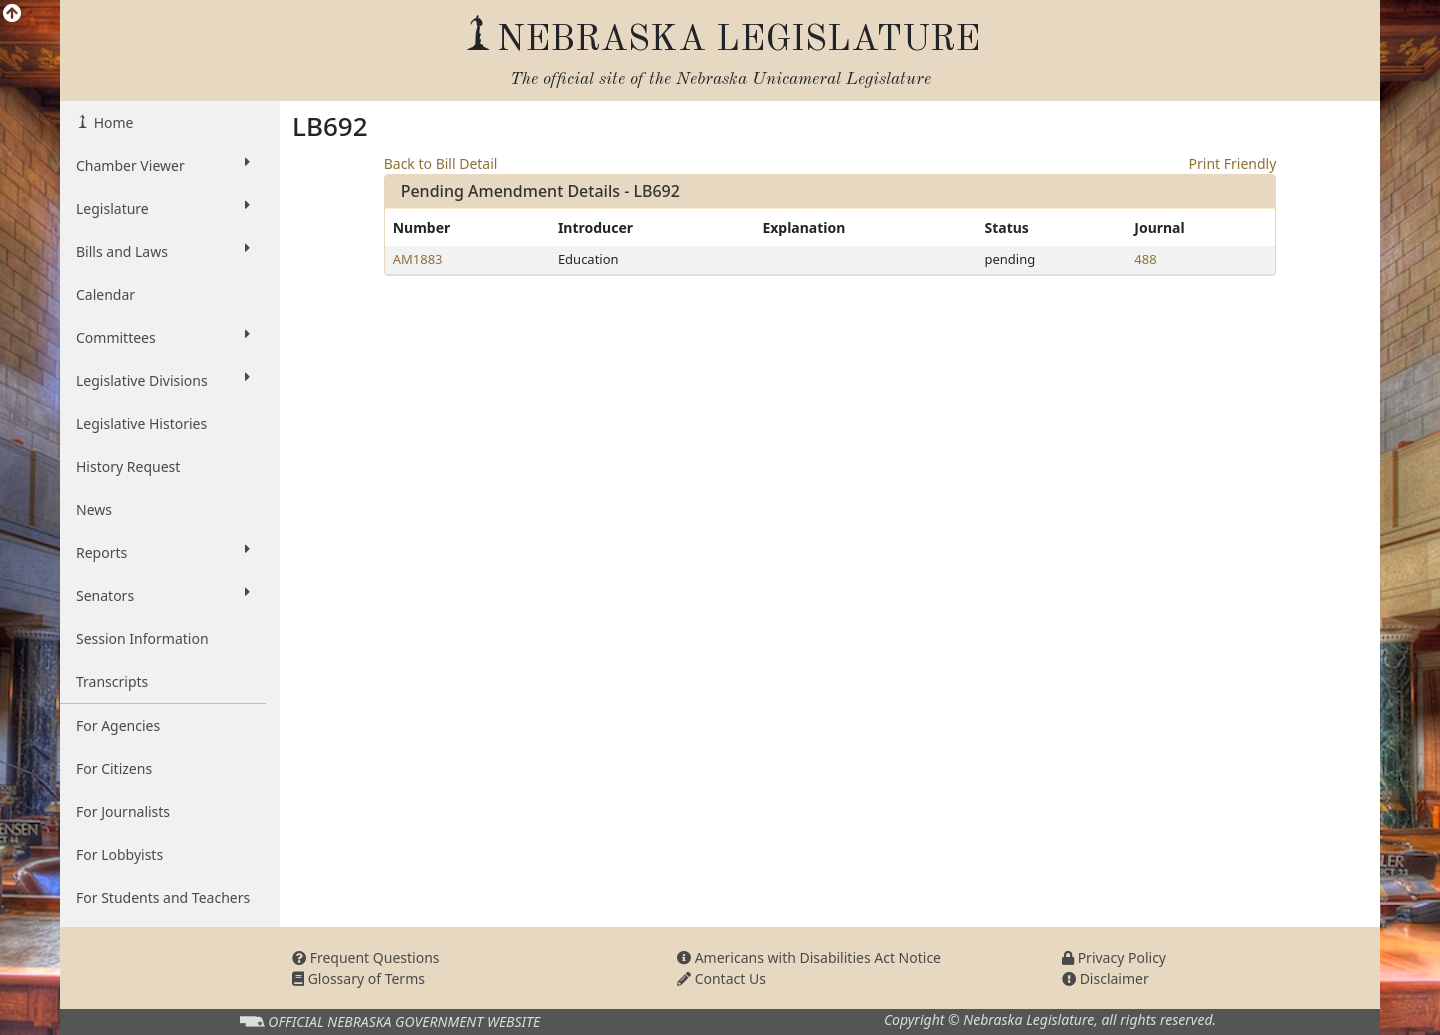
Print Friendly (1233, 163)
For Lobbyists (119, 854)
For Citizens (114, 768)
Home (111, 122)
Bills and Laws (163, 251)
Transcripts (112, 681)
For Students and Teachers (163, 897)
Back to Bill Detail (441, 163)
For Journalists (123, 811)
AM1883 (418, 259)
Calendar (105, 294)
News (94, 509)
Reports (163, 552)
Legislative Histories (141, 423)
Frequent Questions (366, 957)
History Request (128, 466)
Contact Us (721, 978)
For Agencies (118, 725)
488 (1145, 259)
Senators (163, 595)
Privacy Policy (1114, 957)
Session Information (142, 638)
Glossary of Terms (358, 978)
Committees (163, 337)
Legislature (163, 208)
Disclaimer (1105, 978)
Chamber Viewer (163, 165)
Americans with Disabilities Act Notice (809, 957)
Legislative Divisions (163, 380)
